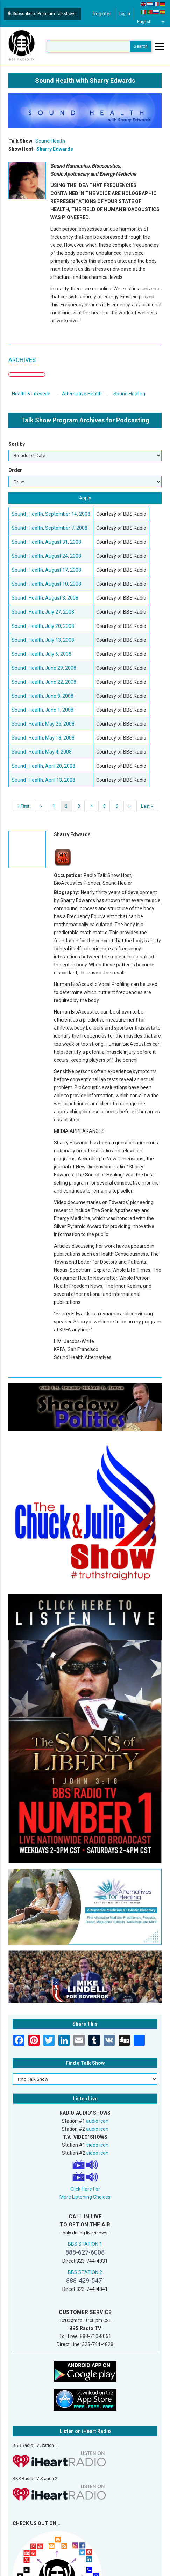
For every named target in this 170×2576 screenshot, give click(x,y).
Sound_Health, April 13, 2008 (43, 780)
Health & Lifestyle (31, 393)
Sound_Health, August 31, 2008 (46, 542)
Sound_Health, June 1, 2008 (42, 710)
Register (102, 13)
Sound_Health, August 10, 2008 (46, 584)
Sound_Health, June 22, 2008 (44, 682)
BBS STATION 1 (85, 2244)
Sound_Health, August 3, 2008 (45, 598)
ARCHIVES (22, 359)
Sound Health (50, 141)
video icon (97, 2145)
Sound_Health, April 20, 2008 (43, 766)
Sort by (16, 444)
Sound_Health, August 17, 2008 (46, 570)
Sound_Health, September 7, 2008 (49, 528)
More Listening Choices (85, 2197)
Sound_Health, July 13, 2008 (43, 640)
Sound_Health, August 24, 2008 (46, 556)
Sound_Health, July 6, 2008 (41, 654)
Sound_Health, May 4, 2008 (42, 752)
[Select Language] (151, 21)
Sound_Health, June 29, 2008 (44, 668)
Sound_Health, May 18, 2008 (43, 738)
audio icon (97, 2121)
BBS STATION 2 (85, 2272)
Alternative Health (82, 393)
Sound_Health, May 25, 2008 (43, 724)
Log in (124, 13)
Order (15, 470)
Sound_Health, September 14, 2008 (51, 514)
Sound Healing (129, 393)
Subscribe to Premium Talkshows (42, 13)
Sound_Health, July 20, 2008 (43, 626)
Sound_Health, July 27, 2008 (43, 612)
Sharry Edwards (54, 149)
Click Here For (85, 2189)
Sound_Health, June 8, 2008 (42, 696)
